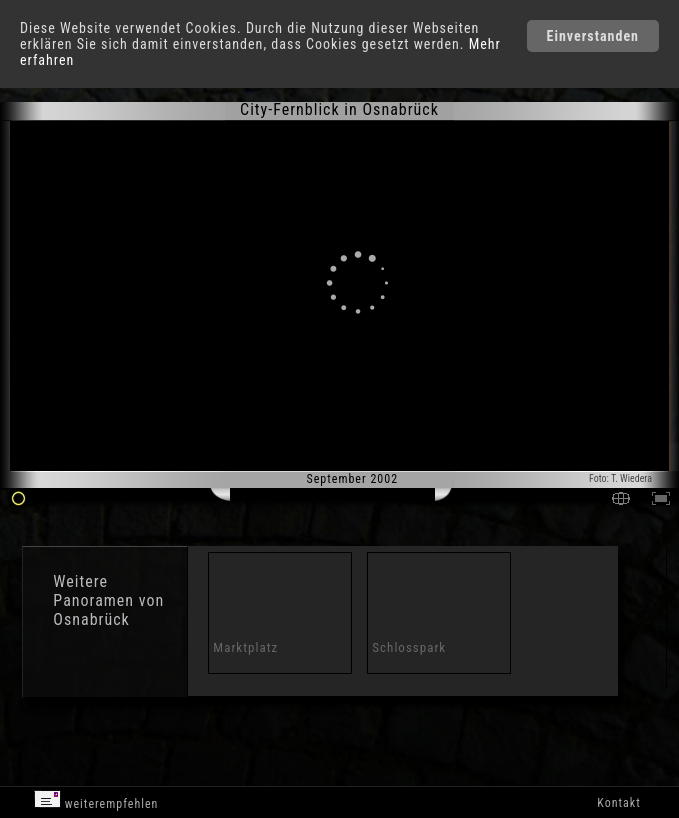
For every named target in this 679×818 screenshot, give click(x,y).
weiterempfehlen (96, 800)
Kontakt (618, 803)
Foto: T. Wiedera (620, 478)
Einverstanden (593, 36)
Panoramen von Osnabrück (108, 610)
